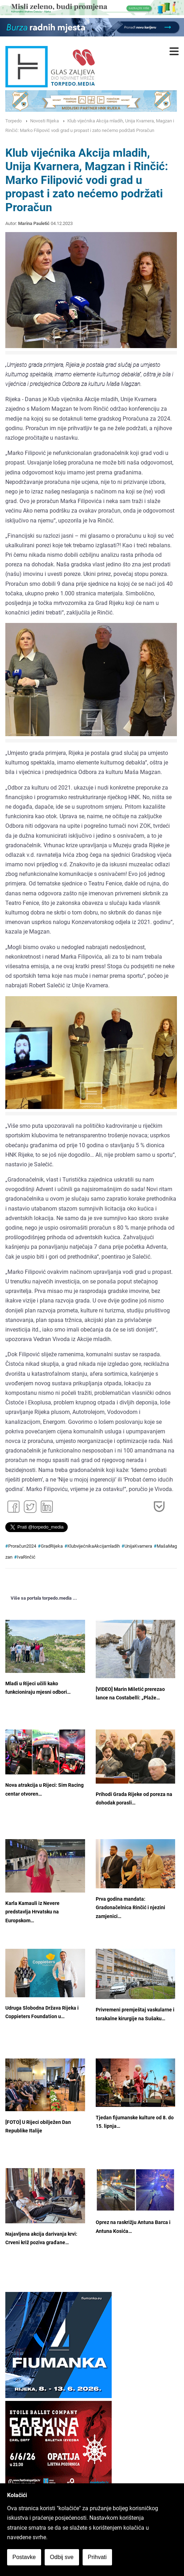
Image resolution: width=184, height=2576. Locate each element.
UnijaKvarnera (138, 1546)
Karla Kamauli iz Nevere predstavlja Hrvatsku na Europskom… (32, 1912)
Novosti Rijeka (44, 120)
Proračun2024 (22, 1546)
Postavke (24, 2557)
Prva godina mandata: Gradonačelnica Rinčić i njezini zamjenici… (130, 1907)
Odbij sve (62, 2557)
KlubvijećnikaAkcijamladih (93, 1546)
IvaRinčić (26, 1557)
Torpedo (13, 120)
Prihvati (97, 2557)
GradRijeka (52, 1546)
